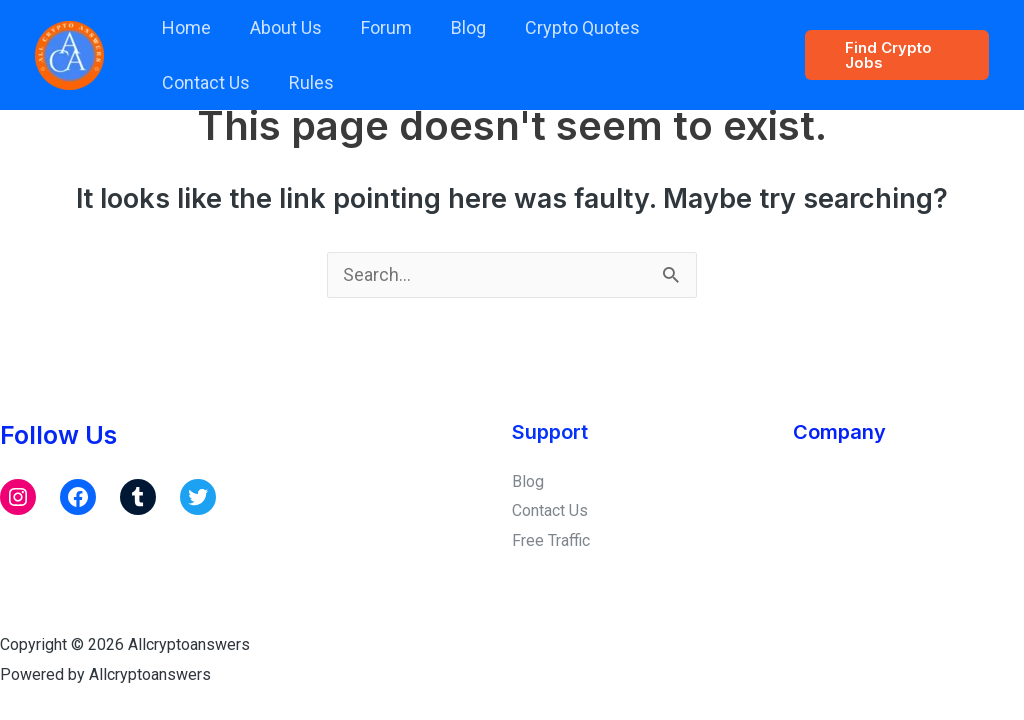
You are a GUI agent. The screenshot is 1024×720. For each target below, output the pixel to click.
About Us (281, 27)
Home (184, 27)
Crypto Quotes (568, 27)
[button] (894, 55)
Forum (378, 27)
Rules (182, 82)
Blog (457, 27)
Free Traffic (551, 539)
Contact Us (706, 27)
